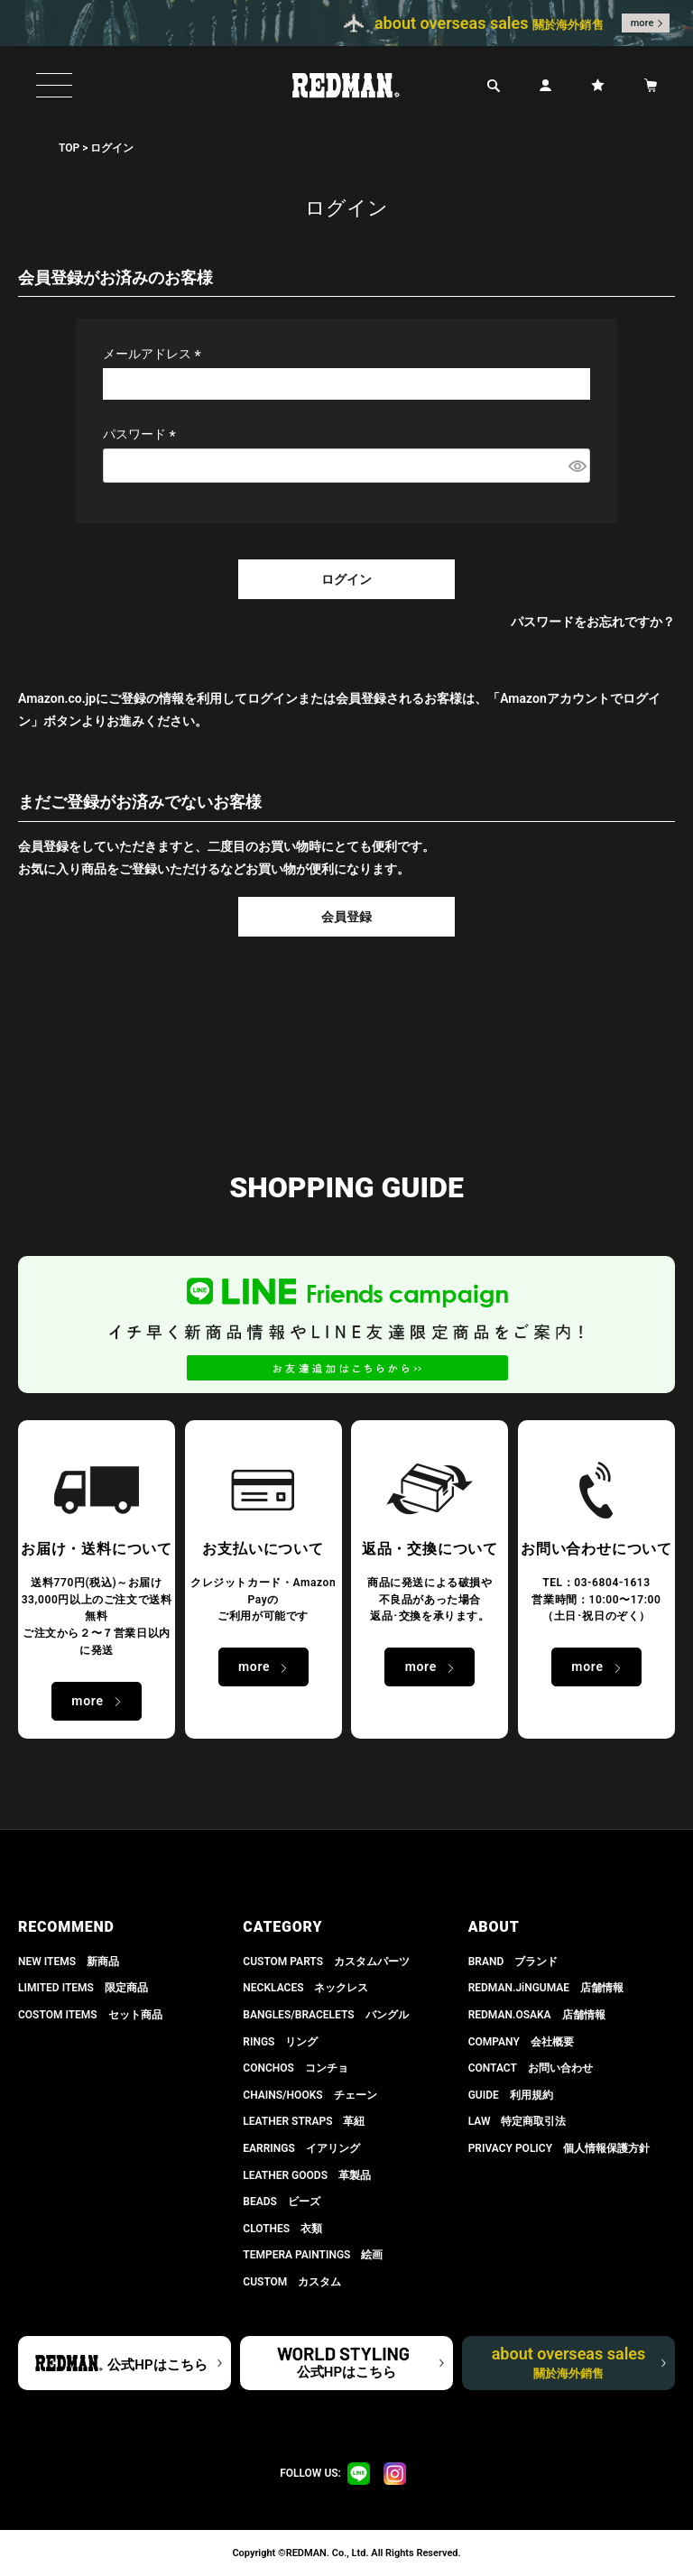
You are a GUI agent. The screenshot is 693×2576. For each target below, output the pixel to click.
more (642, 23)
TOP (69, 148)
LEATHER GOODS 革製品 (307, 2175)
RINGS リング (280, 2042)
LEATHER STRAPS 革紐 (304, 2121)
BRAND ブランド (513, 1961)
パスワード (142, 434)
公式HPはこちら (157, 2365)
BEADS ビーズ (281, 2201)
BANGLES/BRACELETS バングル (325, 2014)
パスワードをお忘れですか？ (593, 621)
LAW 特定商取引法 (517, 2121)
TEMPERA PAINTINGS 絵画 (313, 2254)
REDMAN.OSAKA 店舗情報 (536, 2014)
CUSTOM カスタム (292, 2282)
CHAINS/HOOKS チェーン (309, 2095)
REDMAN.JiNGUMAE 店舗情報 (546, 1987)
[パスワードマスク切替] (576, 465)
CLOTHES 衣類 (282, 2228)
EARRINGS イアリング (301, 2148)
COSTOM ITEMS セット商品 (90, 2014)
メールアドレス (155, 353)
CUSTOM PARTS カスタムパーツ (326, 1961)
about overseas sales (569, 2362)
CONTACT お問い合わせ (530, 2068)
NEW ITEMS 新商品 (68, 1961)
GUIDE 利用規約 (510, 2095)
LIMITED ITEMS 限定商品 (83, 1987)
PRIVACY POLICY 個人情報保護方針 (559, 2148)
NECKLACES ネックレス (305, 1987)
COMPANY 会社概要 (521, 2042)
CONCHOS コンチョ (295, 2068)
